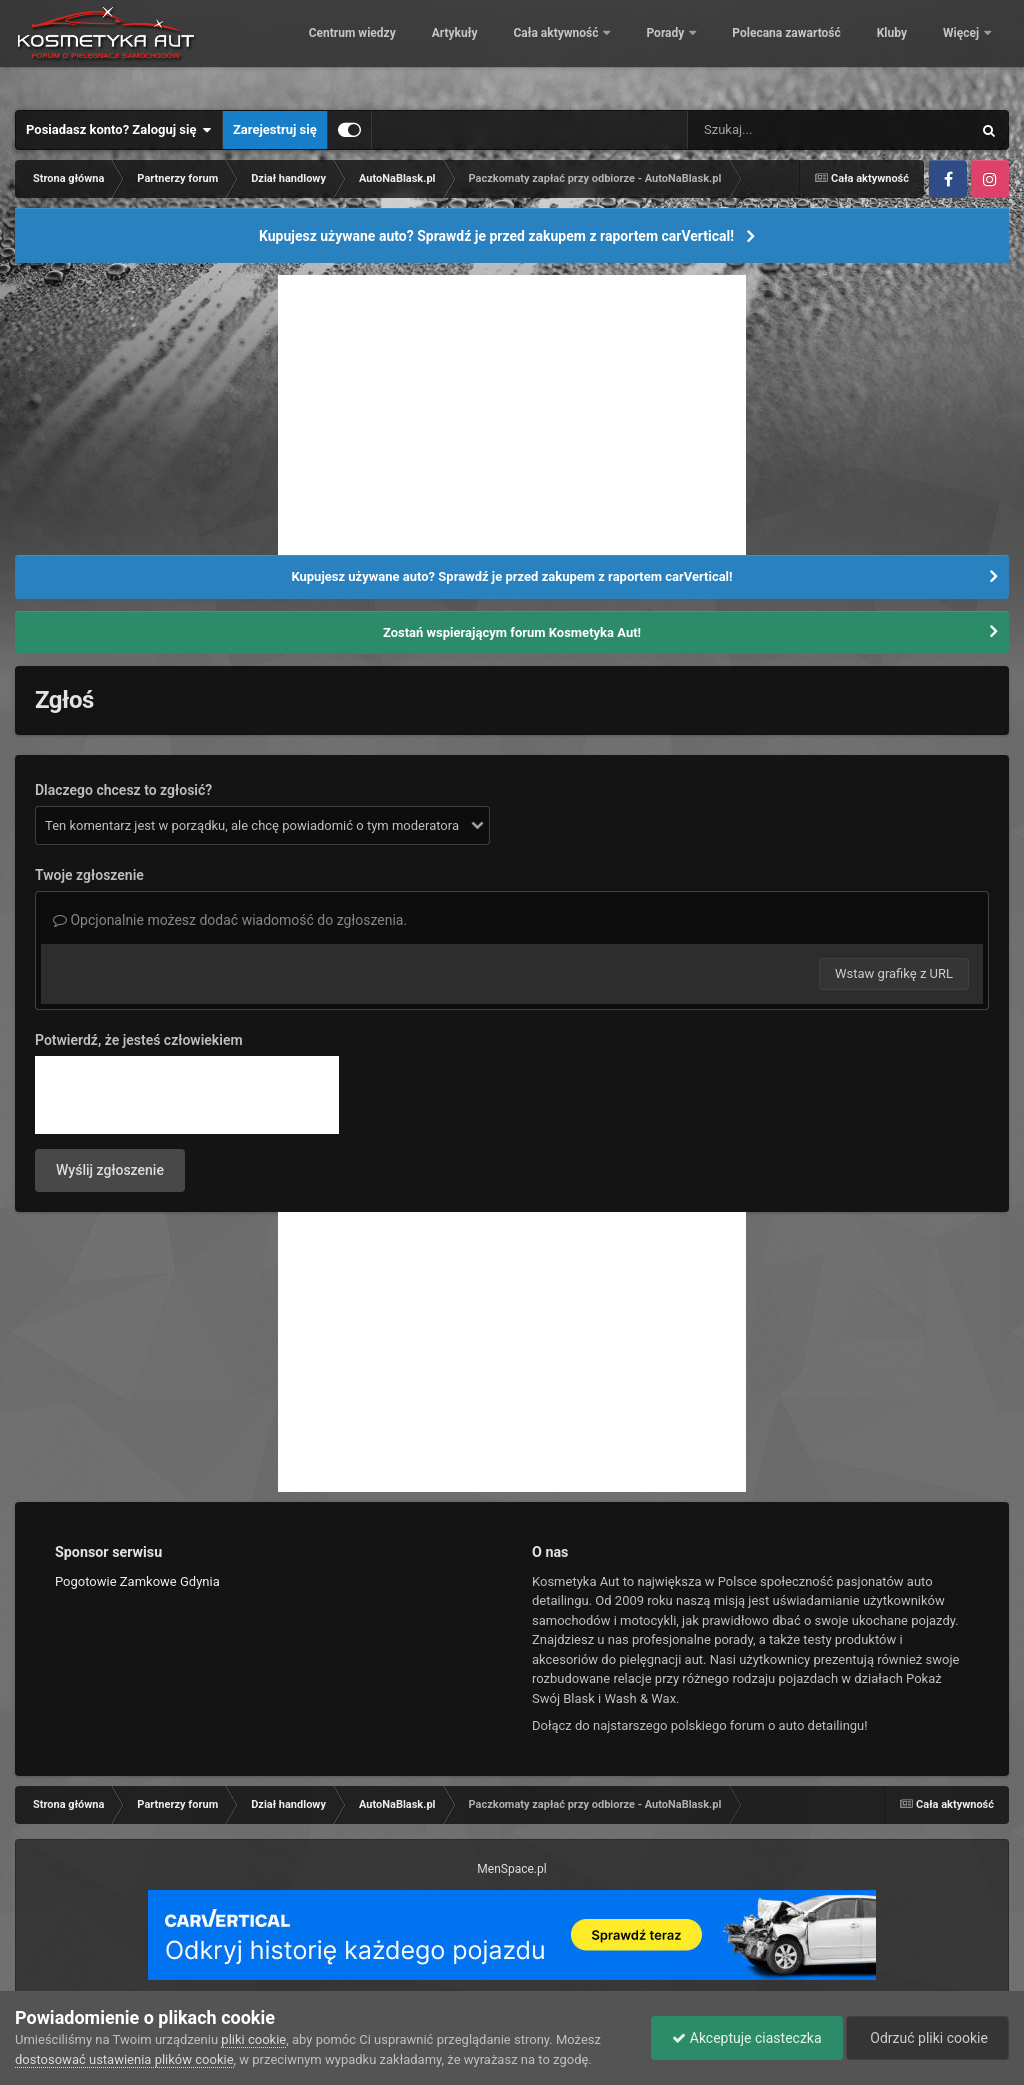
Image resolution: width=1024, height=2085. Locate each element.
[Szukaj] (784, 130)
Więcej (962, 50)
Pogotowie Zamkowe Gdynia (137, 1581)
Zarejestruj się (275, 129)
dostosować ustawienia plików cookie (124, 2059)
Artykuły (521, 50)
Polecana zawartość (853, 50)
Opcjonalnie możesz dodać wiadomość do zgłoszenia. (230, 920)
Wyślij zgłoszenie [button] (110, 1170)
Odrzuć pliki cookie (927, 2038)
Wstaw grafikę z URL (894, 973)
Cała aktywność (624, 50)
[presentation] (187, 1095)
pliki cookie (253, 2039)
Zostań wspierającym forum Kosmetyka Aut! (512, 632)
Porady (733, 50)
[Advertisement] (512, 415)
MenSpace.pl (511, 1869)
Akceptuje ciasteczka (746, 2038)
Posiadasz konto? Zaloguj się (119, 130)
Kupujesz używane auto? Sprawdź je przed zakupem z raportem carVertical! (496, 236)
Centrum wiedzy (418, 50)
